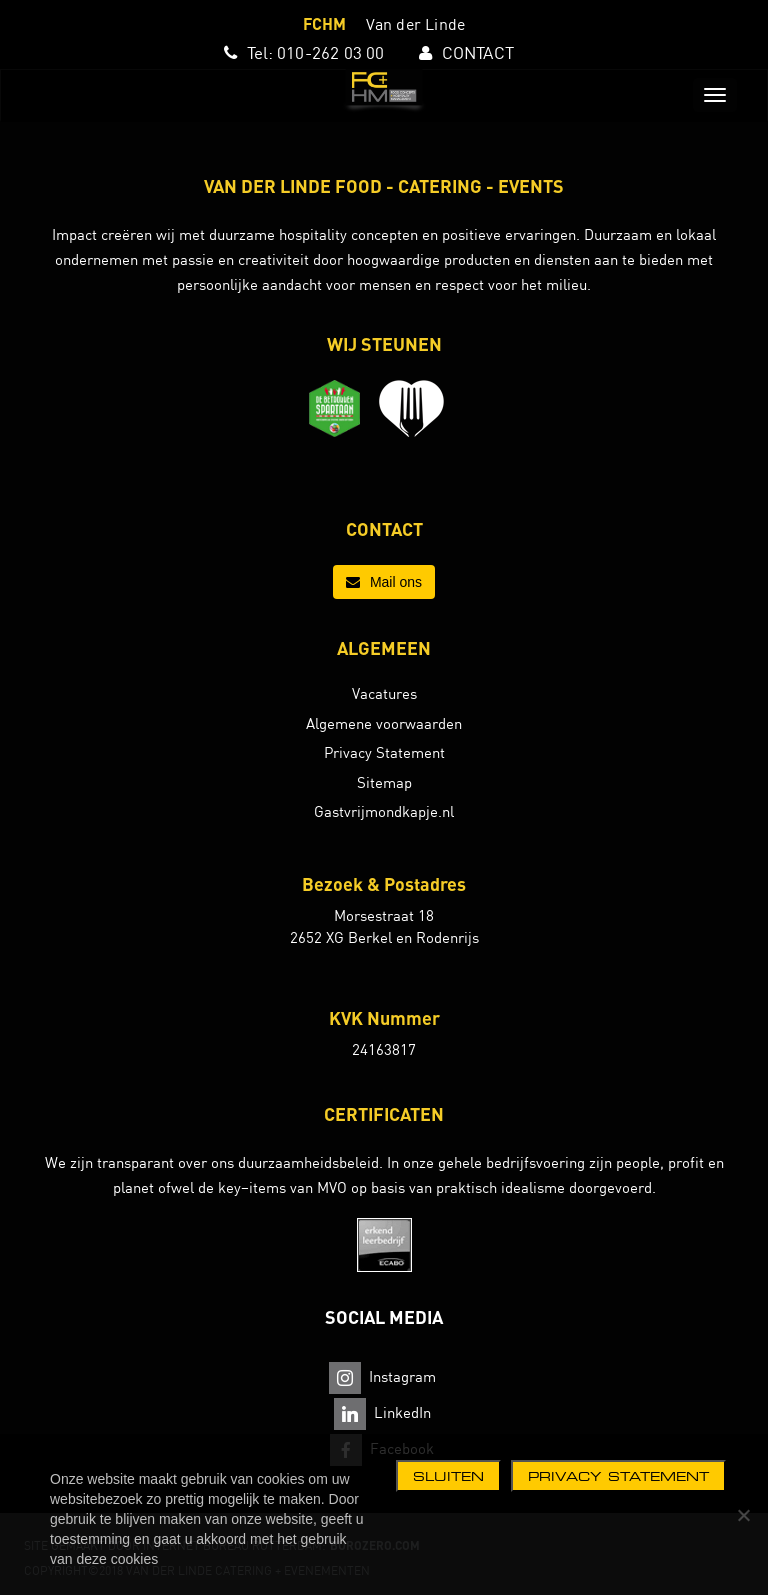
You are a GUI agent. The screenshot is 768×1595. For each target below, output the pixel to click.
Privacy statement (618, 1476)
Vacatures (384, 693)
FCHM (325, 23)
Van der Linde (416, 24)
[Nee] (743, 1515)
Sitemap (384, 782)
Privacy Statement (384, 752)
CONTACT (478, 52)
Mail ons (384, 582)
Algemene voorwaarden (384, 723)
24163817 (384, 1049)
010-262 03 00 (331, 52)
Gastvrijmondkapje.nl (384, 811)
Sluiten (448, 1476)
